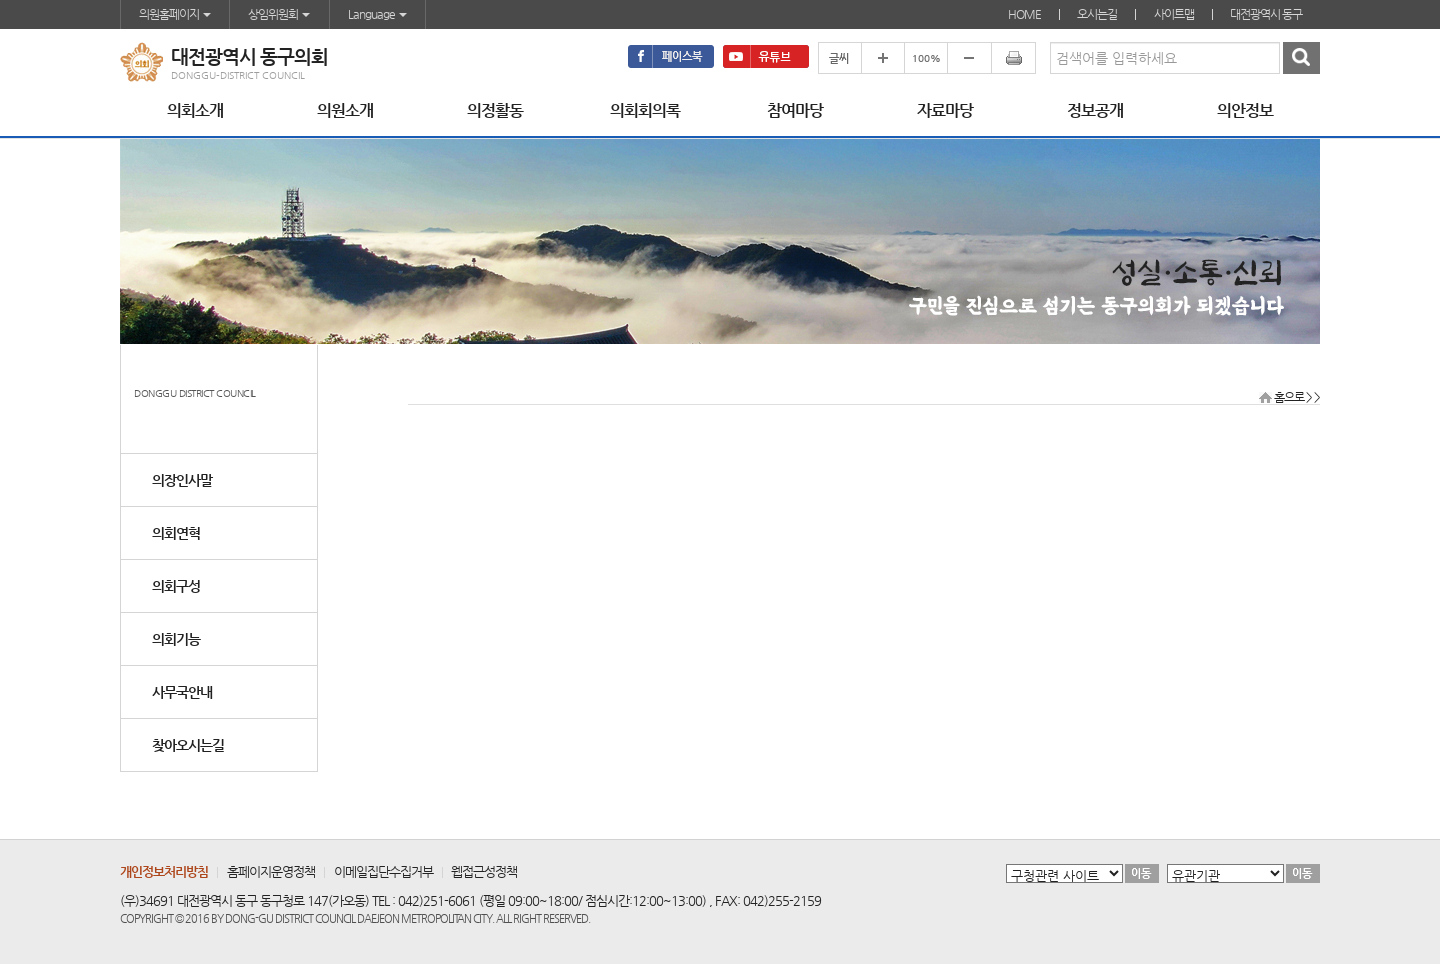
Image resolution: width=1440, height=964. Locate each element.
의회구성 (176, 586)
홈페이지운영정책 (271, 871)
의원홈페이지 (175, 14)
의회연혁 (176, 533)
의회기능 (176, 639)
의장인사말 (182, 480)
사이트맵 (1174, 14)
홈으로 (1289, 397)
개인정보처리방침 (164, 871)
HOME (1024, 14)
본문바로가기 (0, 0)
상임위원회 (279, 14)
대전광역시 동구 (1266, 14)
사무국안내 (182, 692)
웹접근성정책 (484, 871)
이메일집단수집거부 (383, 871)
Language (377, 14)
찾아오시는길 (188, 745)
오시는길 (1097, 14)
